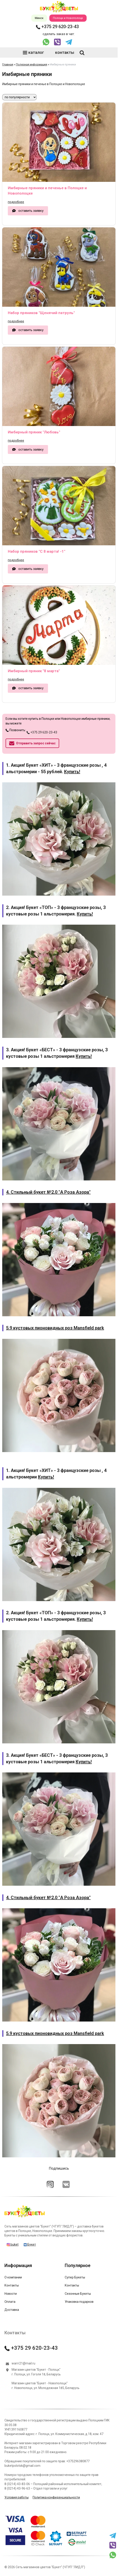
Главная (7, 64)
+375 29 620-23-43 (57, 26)
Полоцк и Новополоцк (68, 18)
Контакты (11, 2285)
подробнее (16, 202)
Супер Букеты (75, 2277)
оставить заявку (31, 211)
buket (13, 2244)
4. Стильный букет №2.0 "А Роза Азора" (48, 1192)
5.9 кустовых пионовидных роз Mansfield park (55, 1328)
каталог (33, 52)
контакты (61, 52)
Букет (30, 2244)
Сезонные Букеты (78, 2293)
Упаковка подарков (79, 2301)
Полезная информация (31, 64)
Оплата (9, 2301)
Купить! (72, 771)
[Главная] (24, 2217)
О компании (13, 2277)
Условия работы (16, 2497)
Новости (10, 2293)
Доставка (11, 2309)
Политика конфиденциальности (56, 2497)
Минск (39, 18)
